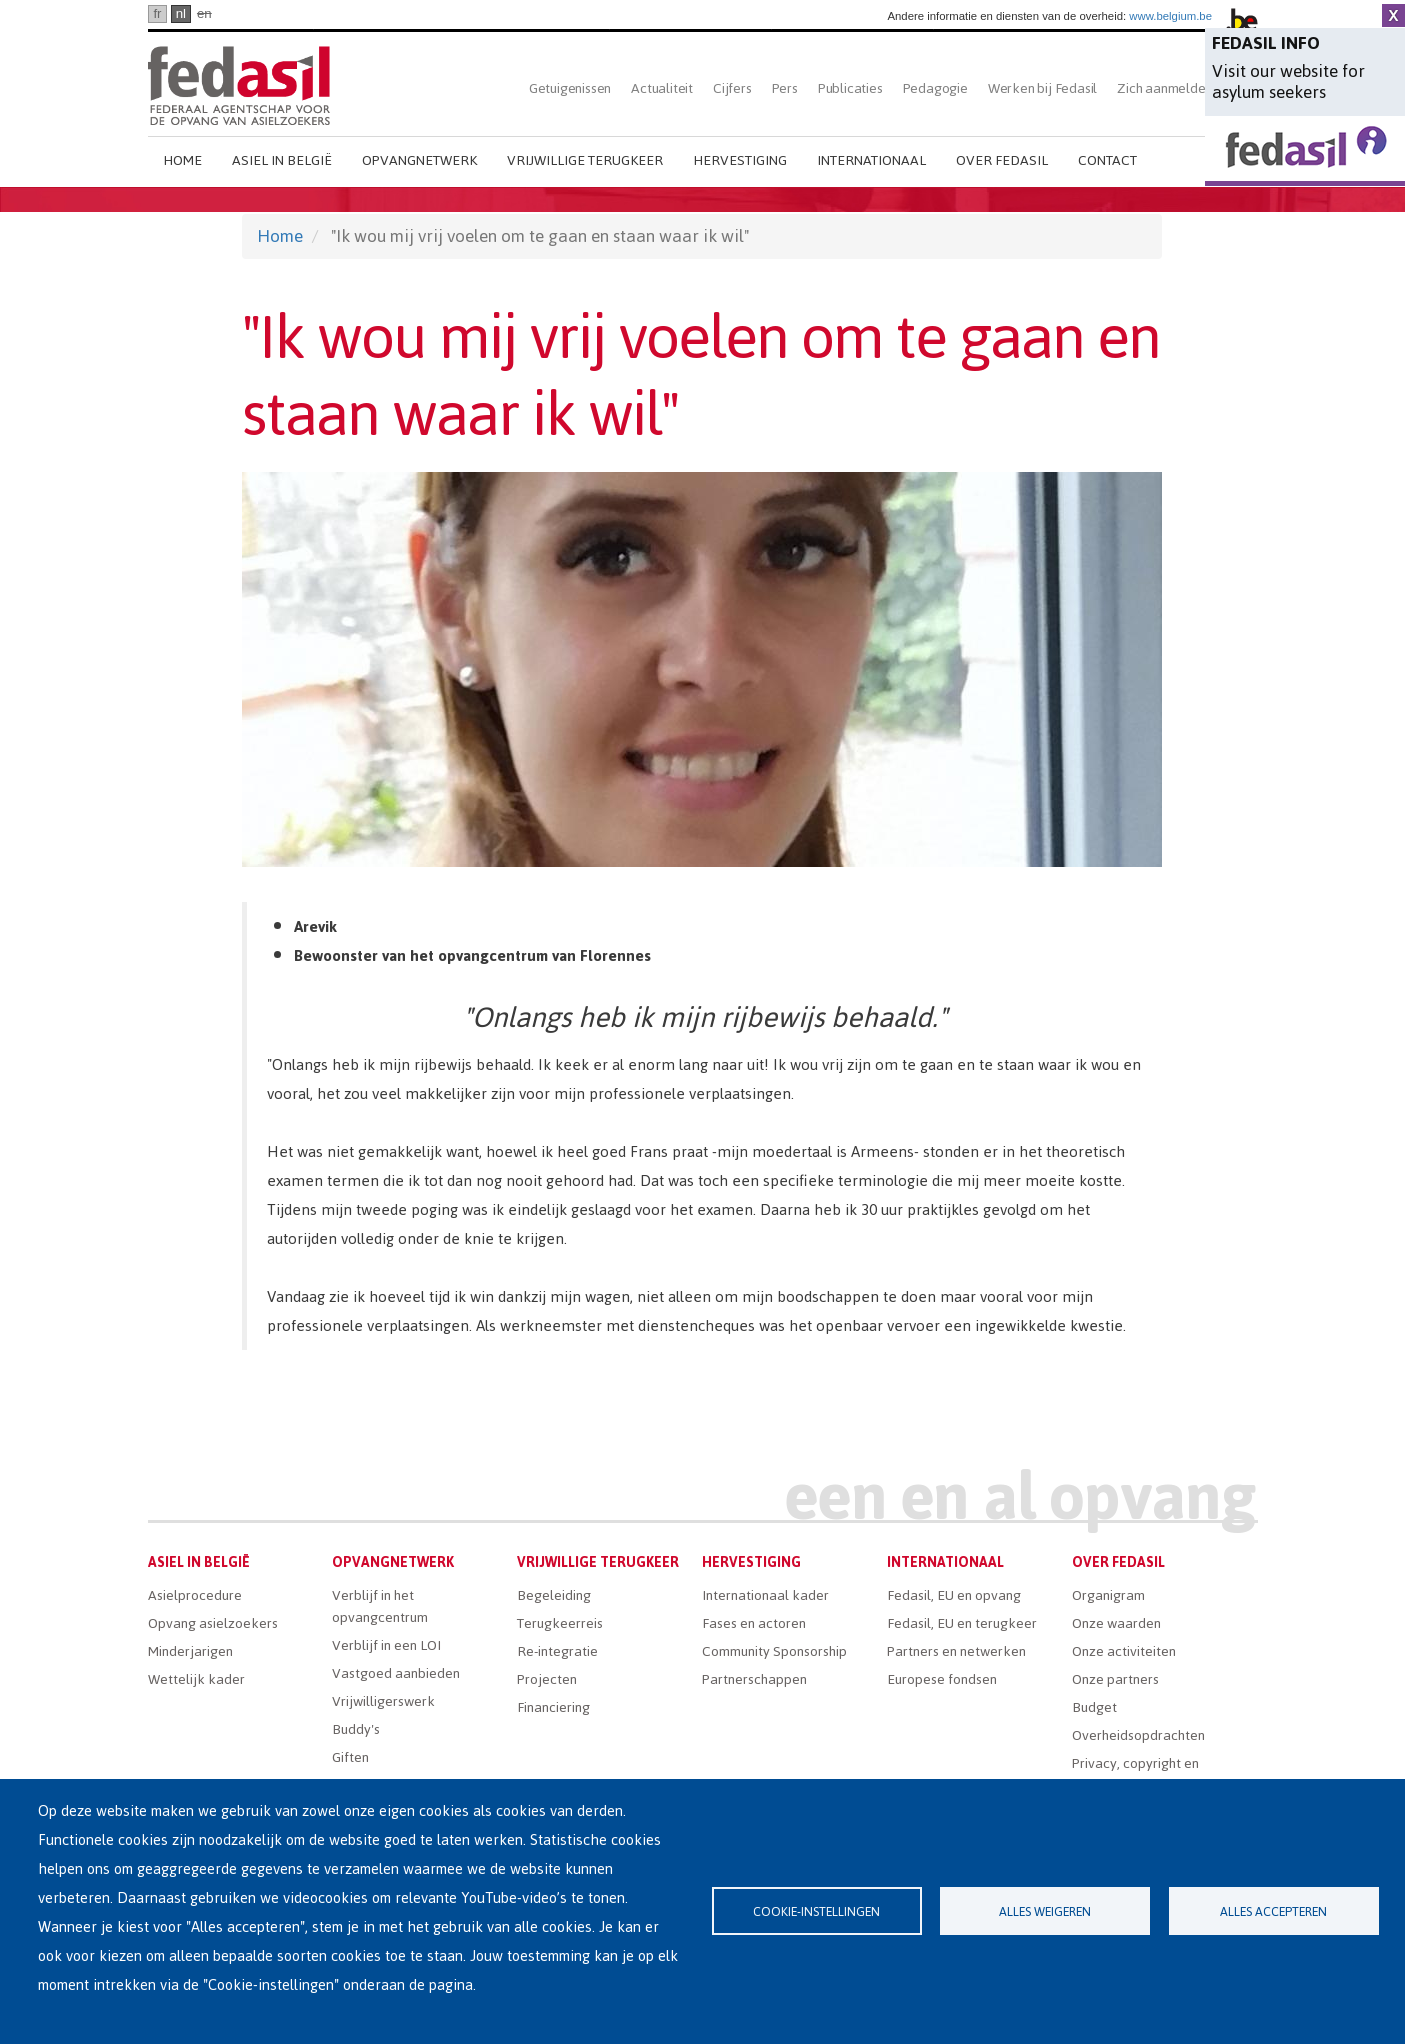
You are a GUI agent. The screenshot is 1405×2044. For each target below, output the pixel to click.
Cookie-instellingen (816, 1911)
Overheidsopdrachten (1138, 1735)
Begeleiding (554, 1595)
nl (181, 13)
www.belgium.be (1170, 16)
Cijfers (732, 88)
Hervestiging (740, 160)
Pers (785, 88)
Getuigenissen (570, 88)
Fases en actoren (754, 1623)
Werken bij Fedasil (1042, 88)
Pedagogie (935, 88)
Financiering (553, 1707)
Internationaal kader (765, 1595)
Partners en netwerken (956, 1651)
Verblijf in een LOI (386, 1645)
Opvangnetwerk (419, 160)
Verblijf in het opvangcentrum (380, 1606)
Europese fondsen (942, 1679)
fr (157, 13)
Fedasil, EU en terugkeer (962, 1623)
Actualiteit (662, 88)
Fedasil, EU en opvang (954, 1595)
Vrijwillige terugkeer (585, 160)
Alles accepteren (1273, 1911)
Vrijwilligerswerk (383, 1701)
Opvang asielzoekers (213, 1623)
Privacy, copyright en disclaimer (1135, 1774)
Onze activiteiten (1124, 1651)
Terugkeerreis (560, 1623)
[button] (702, 669)
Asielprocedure (195, 1595)
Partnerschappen (754, 1679)
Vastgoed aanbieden (396, 1673)
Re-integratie (557, 1651)
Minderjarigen (190, 1651)
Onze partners (1115, 1679)
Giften (350, 1757)
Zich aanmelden (1164, 88)
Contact (1107, 160)
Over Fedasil (1002, 160)
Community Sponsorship (774, 1651)
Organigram (1108, 1595)
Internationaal (871, 160)
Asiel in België (282, 160)
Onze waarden (1116, 1623)
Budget (1094, 1707)
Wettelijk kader (196, 1679)
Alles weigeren (1045, 1911)
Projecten (547, 1679)
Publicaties (850, 88)
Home (182, 160)
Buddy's (356, 1729)
